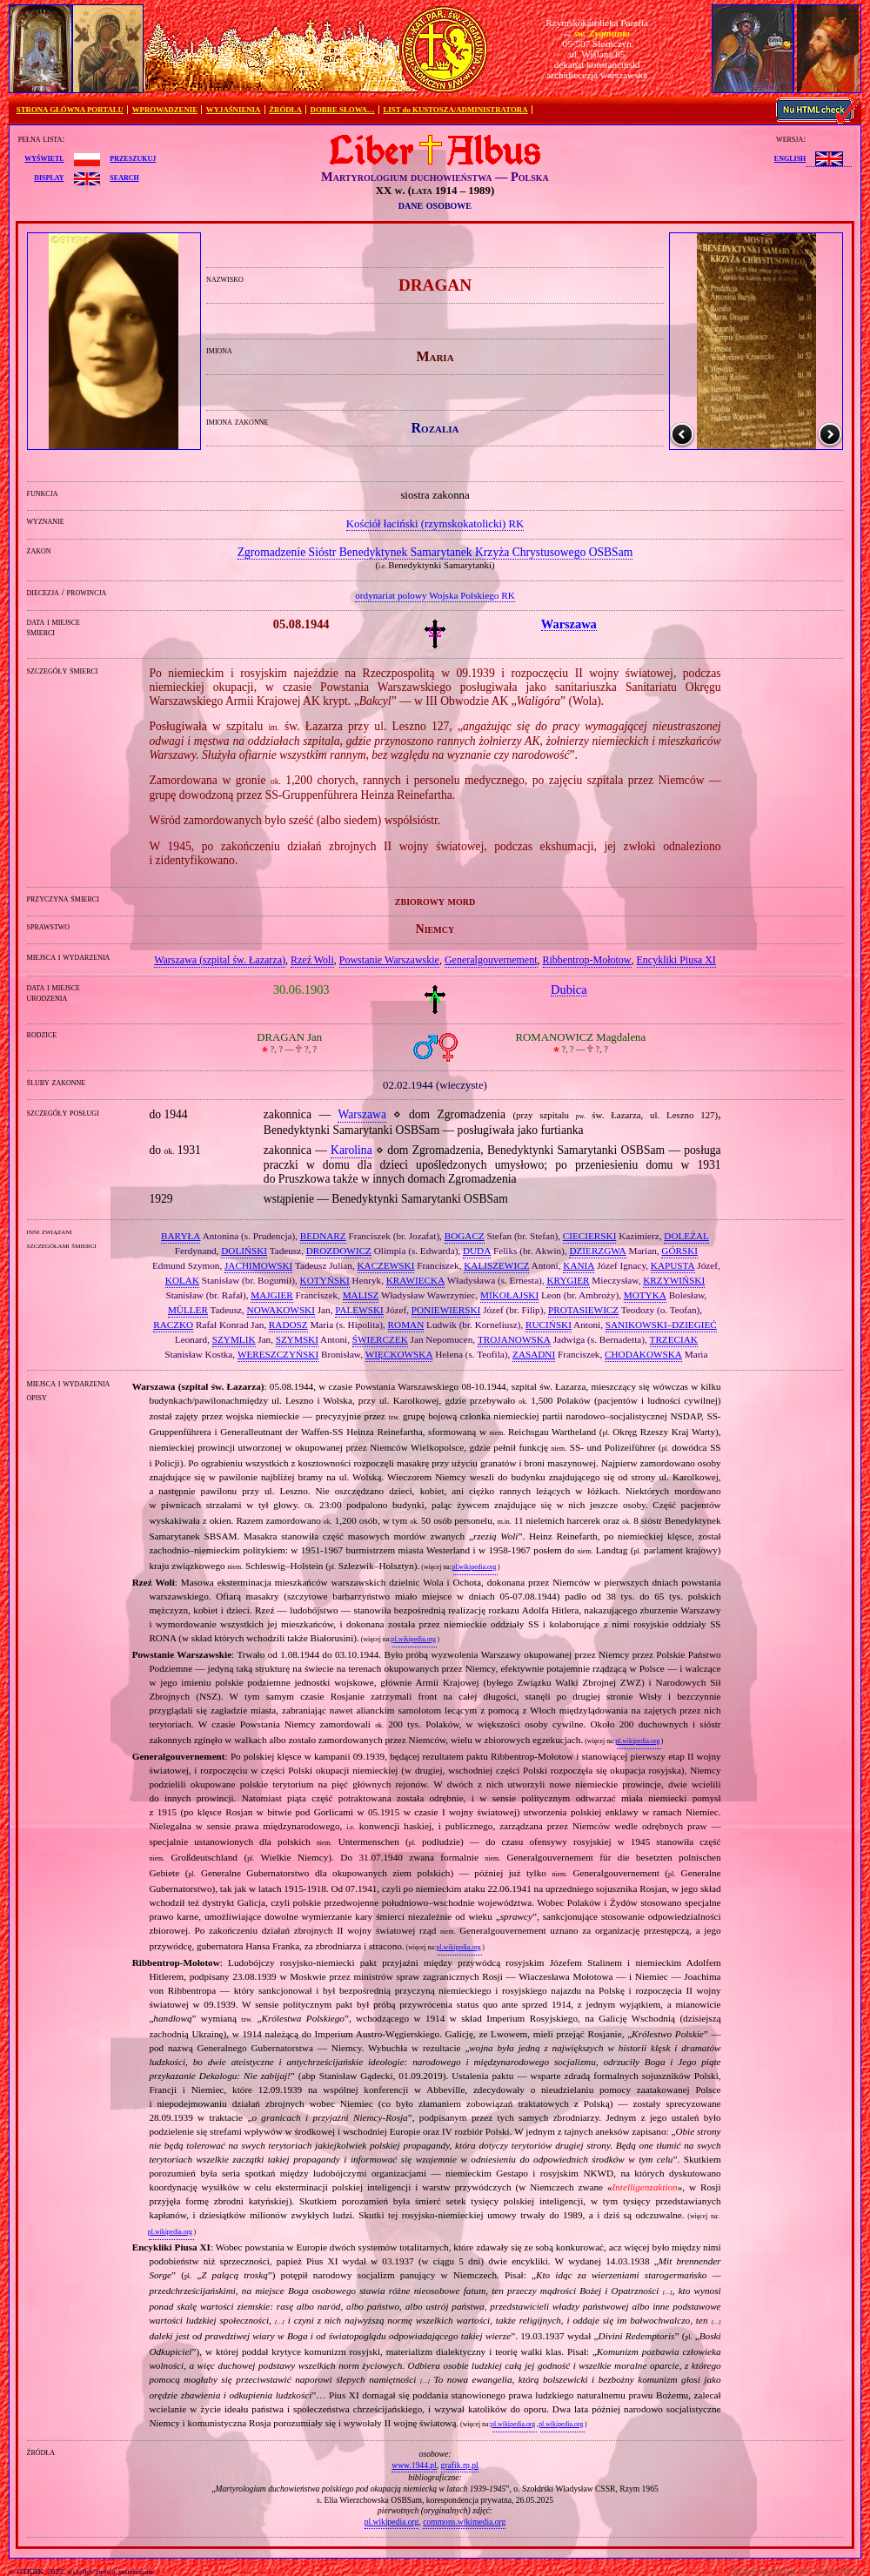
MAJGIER (271, 1295)
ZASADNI (533, 1354)
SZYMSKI (297, 1339)
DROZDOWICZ (338, 1250)
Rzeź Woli (312, 960)
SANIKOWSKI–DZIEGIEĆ (661, 1324)
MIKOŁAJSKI (509, 1295)
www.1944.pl (414, 2465)
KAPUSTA (673, 1265)
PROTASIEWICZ (583, 1310)
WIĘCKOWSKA (399, 1354)
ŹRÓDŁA (285, 109)
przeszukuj (133, 157)
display (49, 176)
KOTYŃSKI (325, 1280)
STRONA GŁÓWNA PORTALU (70, 109)
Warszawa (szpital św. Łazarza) (219, 960)
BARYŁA (180, 1236)
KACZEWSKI (386, 1265)
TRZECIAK (674, 1339)
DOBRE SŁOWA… (343, 109)
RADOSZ (288, 1324)
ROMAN (406, 1324)
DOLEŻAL (686, 1236)
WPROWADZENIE (164, 109)
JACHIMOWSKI (258, 1265)
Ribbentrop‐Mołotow (587, 960)
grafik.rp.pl (459, 2465)
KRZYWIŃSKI (674, 1280)
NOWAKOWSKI (281, 1310)
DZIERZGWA (597, 1250)
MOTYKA (645, 1295)
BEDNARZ (323, 1236)
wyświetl (44, 157)
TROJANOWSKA (514, 1339)
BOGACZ (465, 1236)
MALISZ (361, 1295)
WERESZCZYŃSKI (278, 1354)
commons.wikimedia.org (464, 2521)
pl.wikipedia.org (474, 1567)
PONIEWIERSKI (446, 1310)
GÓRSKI (679, 1250)
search (124, 176)
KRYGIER (567, 1280)
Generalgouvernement (491, 960)
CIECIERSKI (590, 1236)
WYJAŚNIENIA (233, 109)
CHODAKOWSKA (643, 1354)
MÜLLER (188, 1310)
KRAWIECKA (415, 1280)
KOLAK (182, 1280)
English (790, 157)
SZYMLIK (234, 1339)
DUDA (477, 1250)
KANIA (578, 1265)
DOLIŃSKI (244, 1250)
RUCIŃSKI (548, 1324)
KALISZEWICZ (496, 1265)
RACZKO (173, 1324)
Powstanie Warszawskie (389, 960)
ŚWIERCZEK (380, 1339)
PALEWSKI (359, 1310)
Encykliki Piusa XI (676, 960)
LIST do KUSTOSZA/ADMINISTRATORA (455, 109)
